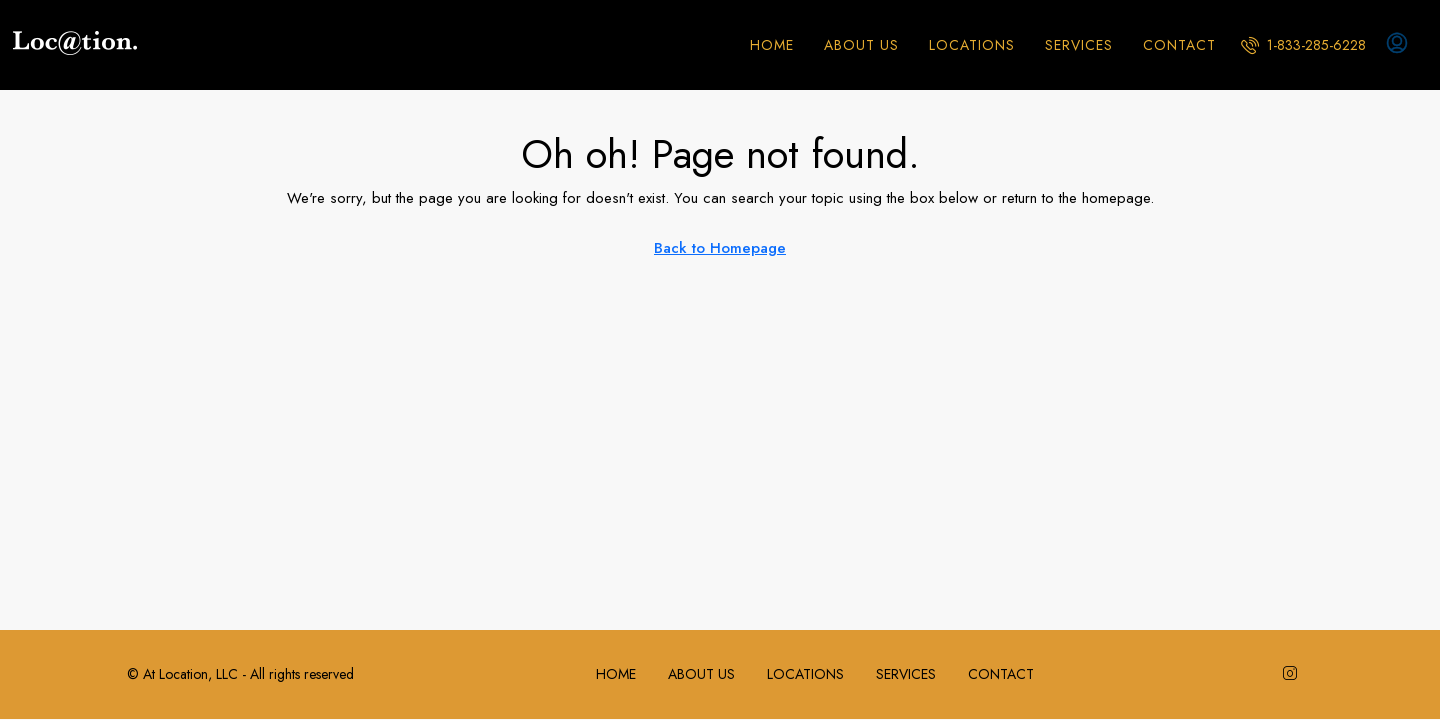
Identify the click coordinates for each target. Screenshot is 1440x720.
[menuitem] (1303, 45)
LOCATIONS (972, 45)
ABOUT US (861, 45)
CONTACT (1179, 45)
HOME (772, 45)
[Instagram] (1294, 674)
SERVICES (1079, 45)
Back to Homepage (720, 248)
